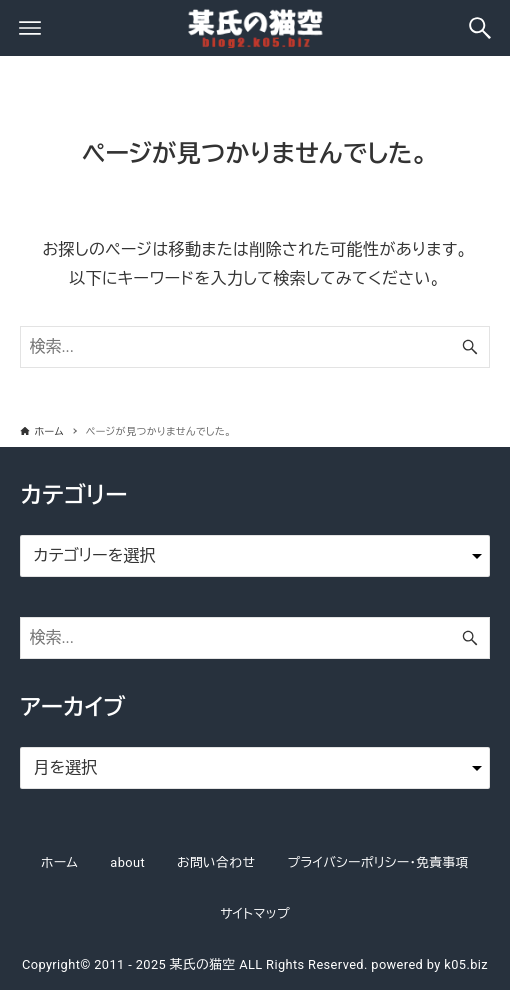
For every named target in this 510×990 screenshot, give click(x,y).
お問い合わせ (216, 862)
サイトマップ (255, 913)
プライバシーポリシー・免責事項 (378, 862)
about (127, 862)
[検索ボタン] (480, 28)
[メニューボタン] (30, 28)
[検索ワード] (254, 347)
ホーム (59, 862)
